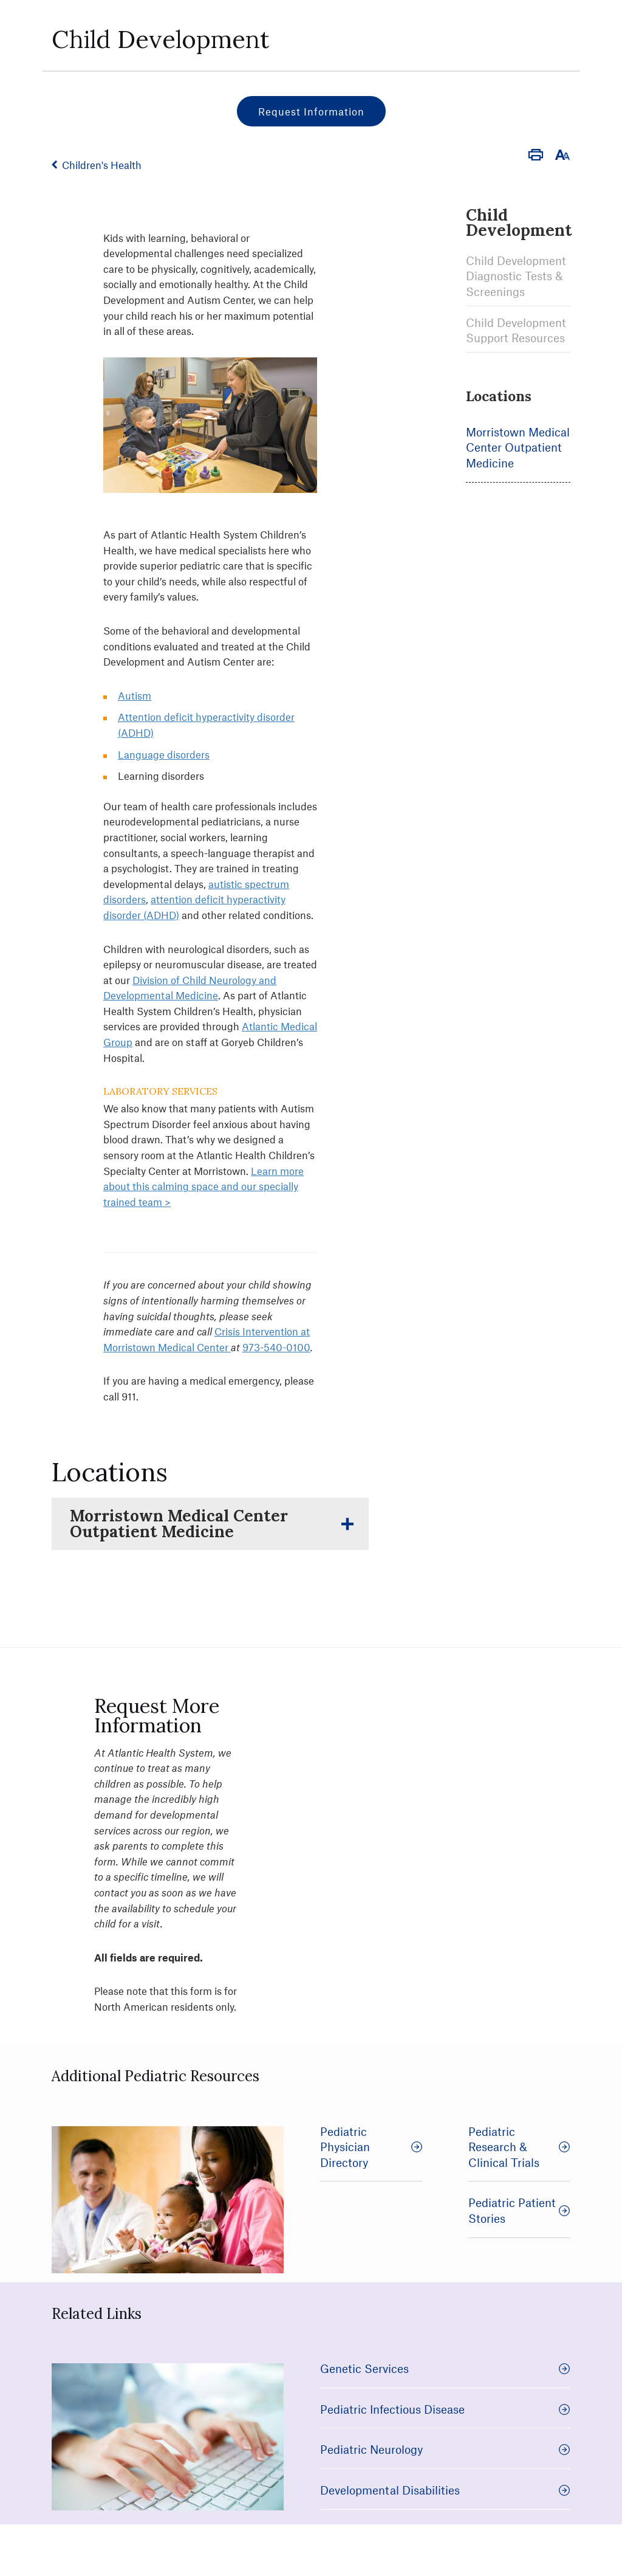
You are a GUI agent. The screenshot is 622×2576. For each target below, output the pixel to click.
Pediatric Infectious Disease (445, 2409)
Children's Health (102, 165)
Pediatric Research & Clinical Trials (519, 2146)
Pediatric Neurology (445, 2449)
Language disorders (164, 754)
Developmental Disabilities (445, 2490)
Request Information (311, 111)
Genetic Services (445, 2368)
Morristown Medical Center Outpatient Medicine (518, 447)
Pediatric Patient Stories (519, 2210)
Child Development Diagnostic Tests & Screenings (516, 275)
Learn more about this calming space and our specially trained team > (203, 1186)
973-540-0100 (276, 1347)
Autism (134, 695)
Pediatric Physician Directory (371, 2146)
